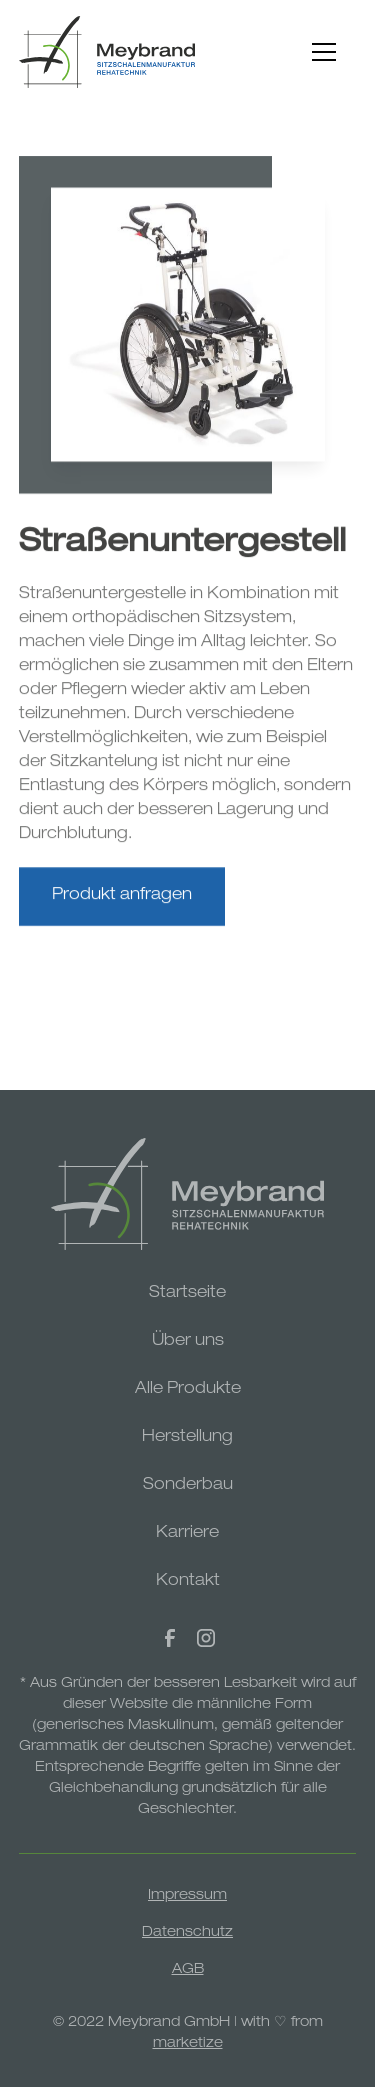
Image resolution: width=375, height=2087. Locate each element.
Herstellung (187, 1438)
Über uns (188, 1342)
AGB (188, 1970)
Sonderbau (188, 1486)
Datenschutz (187, 1933)
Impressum (187, 1896)
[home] (107, 52)
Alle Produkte (188, 1390)
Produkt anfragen (122, 901)
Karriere (187, 1534)
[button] (324, 52)
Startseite (187, 1294)
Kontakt (188, 1582)
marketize (188, 2044)
